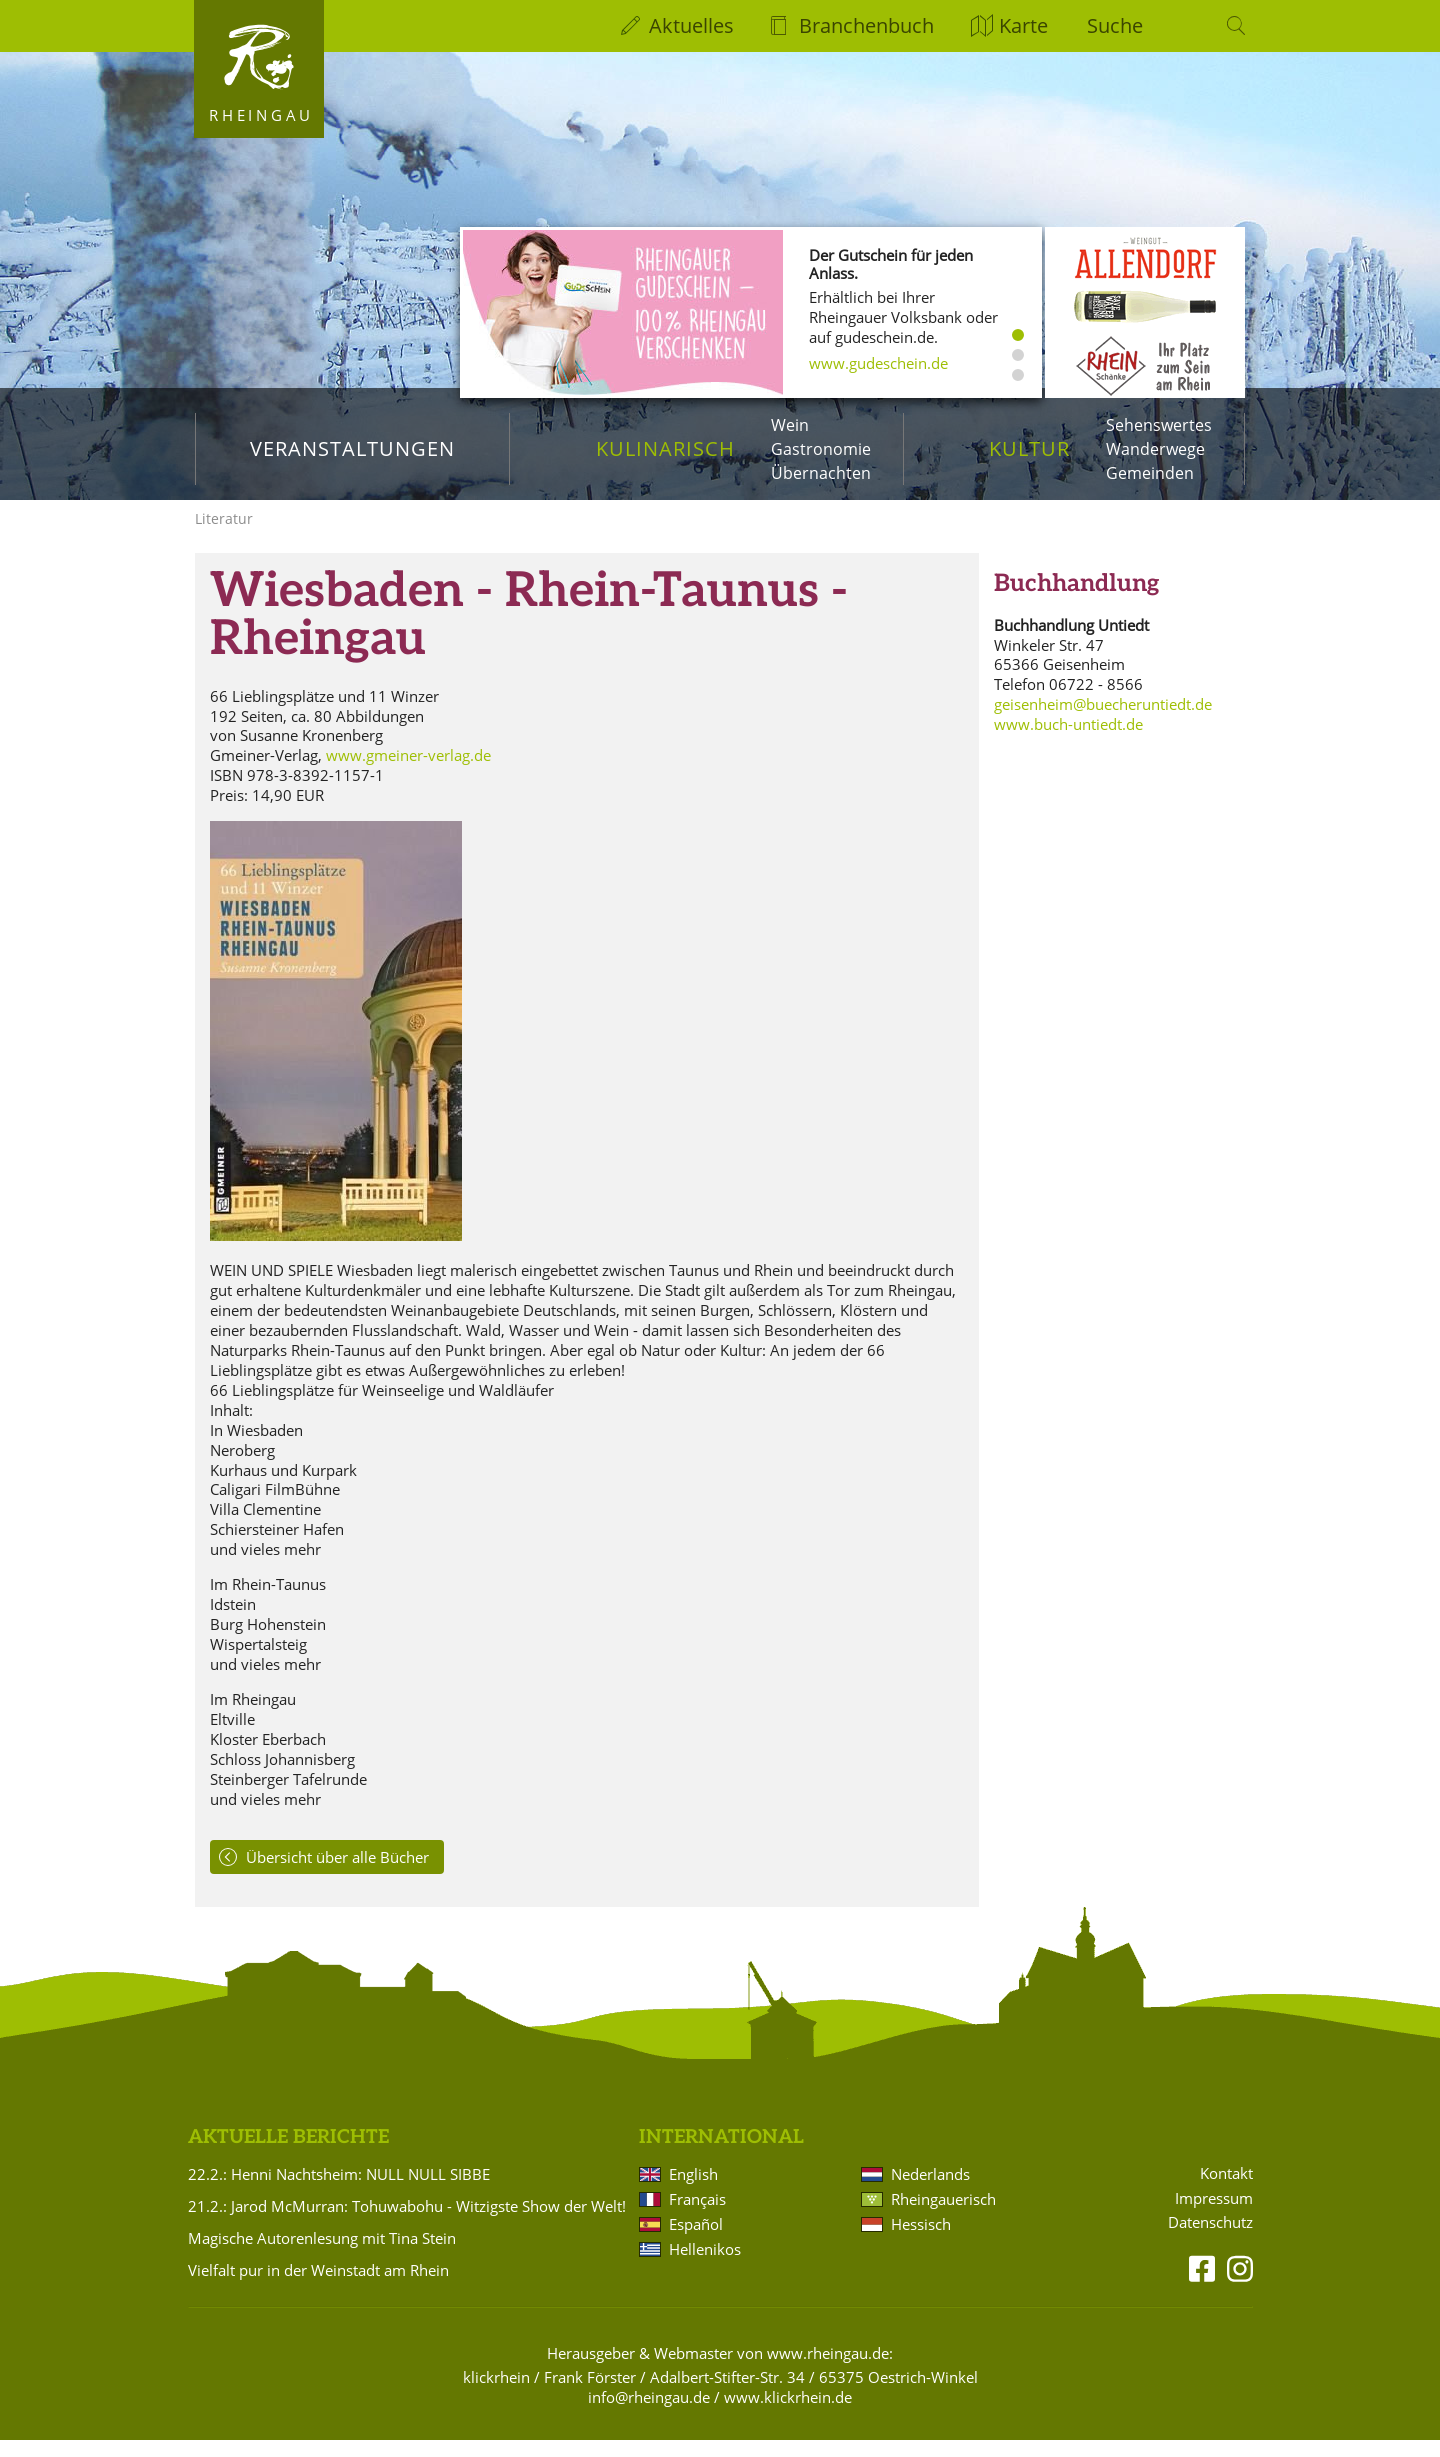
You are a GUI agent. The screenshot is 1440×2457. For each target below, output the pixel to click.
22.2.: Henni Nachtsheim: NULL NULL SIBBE (339, 2191)
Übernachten (821, 473)
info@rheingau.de (649, 2414)
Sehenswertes (1159, 425)
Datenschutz (1210, 2239)
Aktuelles (691, 25)
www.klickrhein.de (788, 2414)
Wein (790, 425)
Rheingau (261, 115)
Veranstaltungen (352, 448)
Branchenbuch (866, 25)
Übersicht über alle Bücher (337, 1873)
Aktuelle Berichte (288, 2153)
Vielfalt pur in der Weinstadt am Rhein (318, 2287)
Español (696, 2241)
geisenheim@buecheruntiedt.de (1103, 721)
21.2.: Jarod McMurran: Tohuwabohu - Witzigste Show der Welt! (407, 2223)
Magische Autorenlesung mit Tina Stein (322, 2255)
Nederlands (930, 2191)
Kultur (1029, 448)
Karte (1023, 25)
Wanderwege (1155, 449)
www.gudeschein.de (878, 363)
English (693, 2191)
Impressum (1214, 2214)
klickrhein (496, 2394)
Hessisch (921, 2241)
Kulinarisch (665, 448)
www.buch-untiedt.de (1068, 741)
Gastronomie (821, 449)
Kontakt (1226, 2189)
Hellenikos (705, 2266)
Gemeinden (1150, 473)
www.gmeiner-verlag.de (408, 772)
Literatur (224, 535)
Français (697, 2216)
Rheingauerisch (943, 2216)
